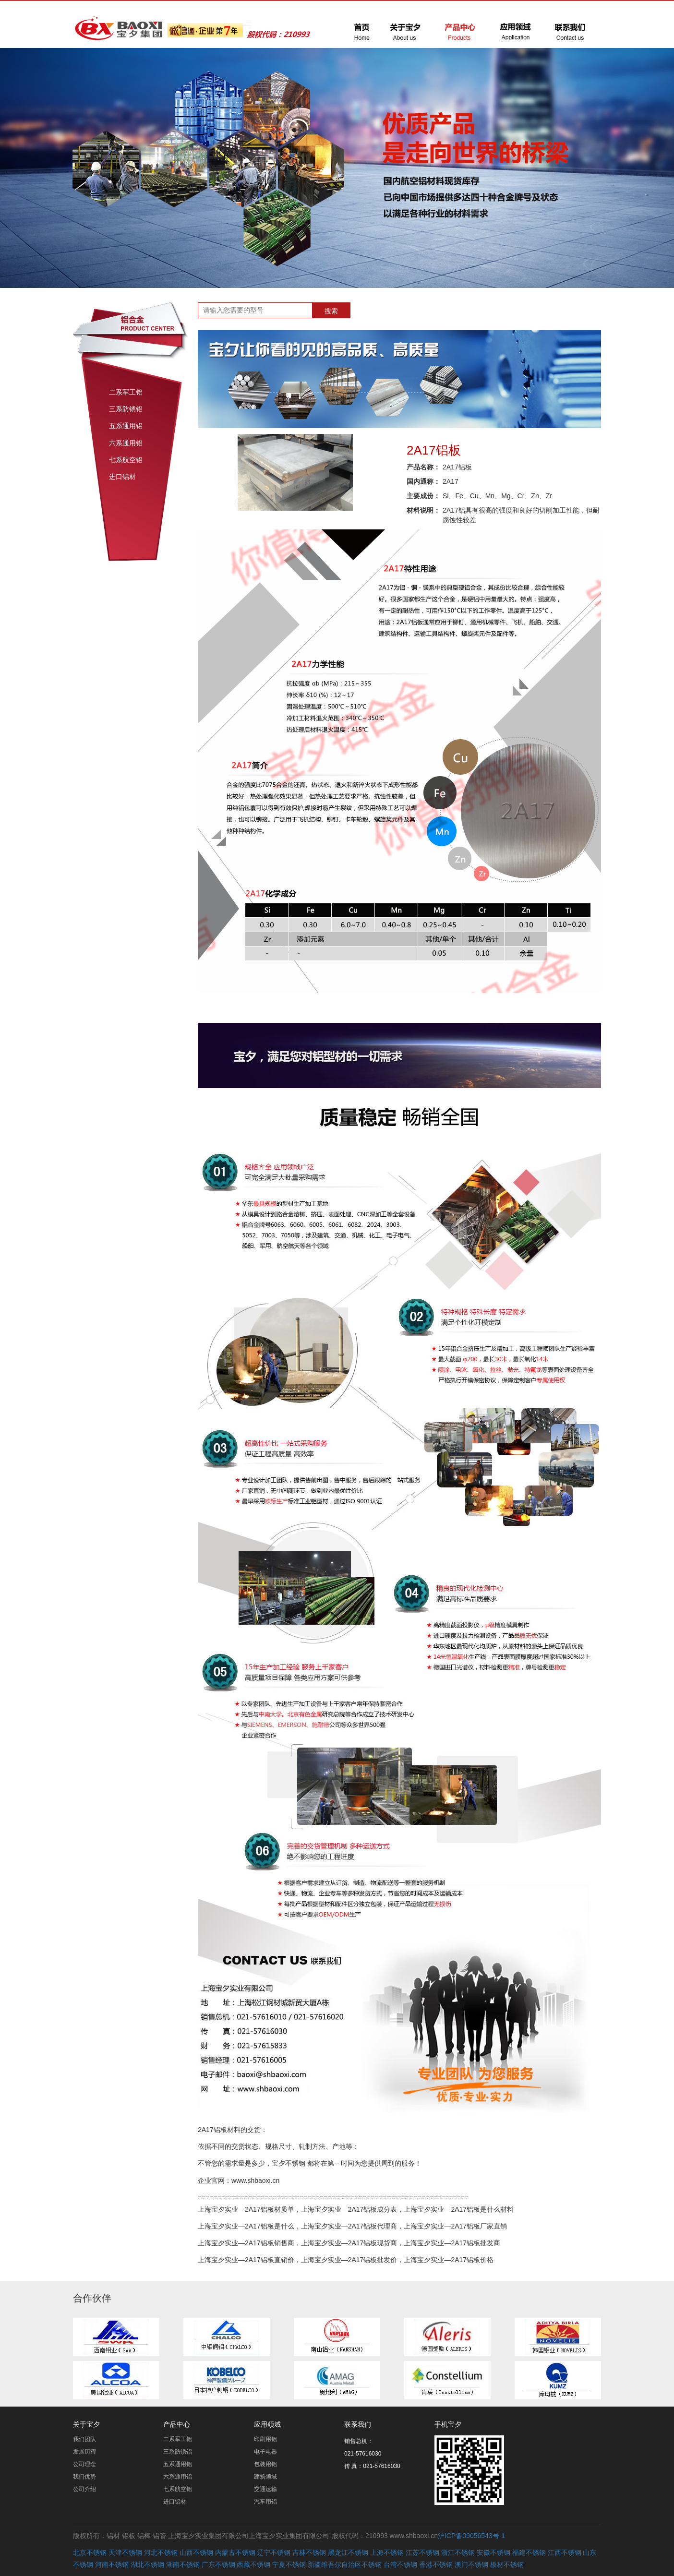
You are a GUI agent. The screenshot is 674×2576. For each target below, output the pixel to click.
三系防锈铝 (126, 409)
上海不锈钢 (387, 2552)
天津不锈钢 (125, 2552)
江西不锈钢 (564, 2552)
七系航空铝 (126, 460)
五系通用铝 (126, 426)
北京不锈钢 (90, 2552)
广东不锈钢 (218, 2564)
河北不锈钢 (161, 2552)
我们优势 (84, 2476)
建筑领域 (265, 2476)
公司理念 (84, 2464)
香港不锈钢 (436, 2564)
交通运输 (265, 2489)
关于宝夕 (86, 2424)
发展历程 (84, 2451)
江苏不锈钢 (422, 2552)
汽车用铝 (265, 2501)
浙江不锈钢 (458, 2552)
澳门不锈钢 (471, 2564)
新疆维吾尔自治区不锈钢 (345, 2564)
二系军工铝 (126, 392)
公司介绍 (84, 2489)
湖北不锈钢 (147, 2564)
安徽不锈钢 (493, 2552)
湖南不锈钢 (183, 2564)
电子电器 (265, 2451)
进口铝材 (122, 476)
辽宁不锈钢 (273, 2552)
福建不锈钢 (529, 2552)
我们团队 (84, 2439)
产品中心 (176, 2424)
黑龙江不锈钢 (348, 2552)
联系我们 (357, 2424)
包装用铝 (265, 2464)
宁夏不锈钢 (289, 2564)
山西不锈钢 (196, 2552)
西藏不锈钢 (253, 2564)
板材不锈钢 (507, 2564)
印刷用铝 (265, 2439)
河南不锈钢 (112, 2564)
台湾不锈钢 (400, 2564)
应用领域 (267, 2424)
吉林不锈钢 (309, 2552)
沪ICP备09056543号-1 (471, 2536)
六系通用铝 (126, 443)
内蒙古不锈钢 (235, 2552)
